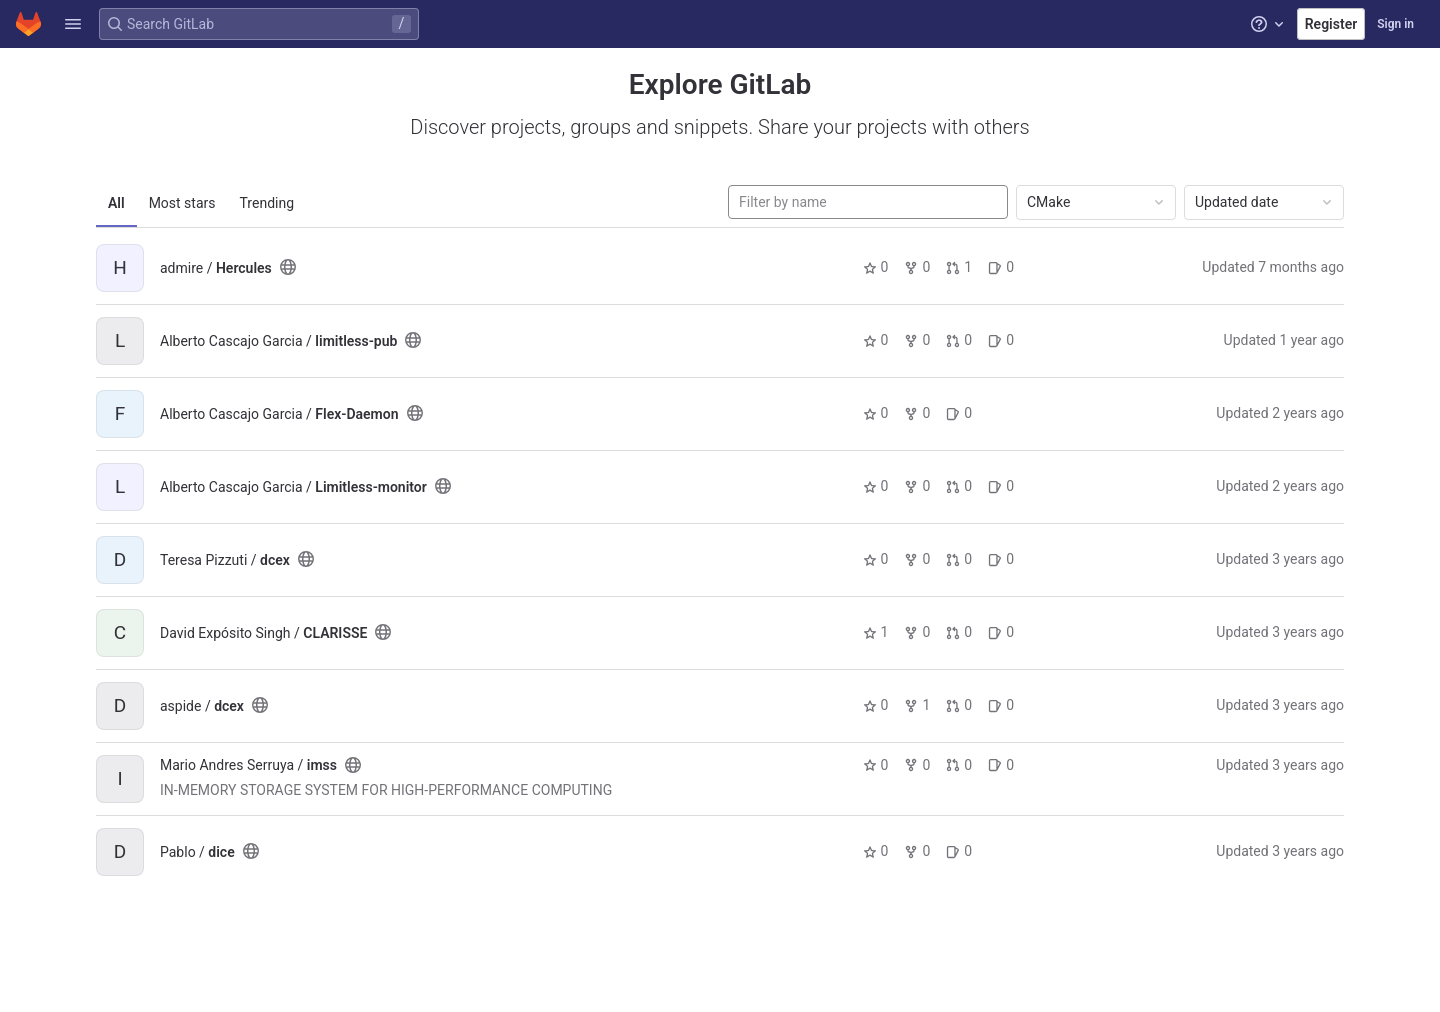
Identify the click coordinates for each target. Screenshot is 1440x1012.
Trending (267, 203)
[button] (73, 24)
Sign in (1395, 24)
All (116, 203)
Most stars (182, 203)
